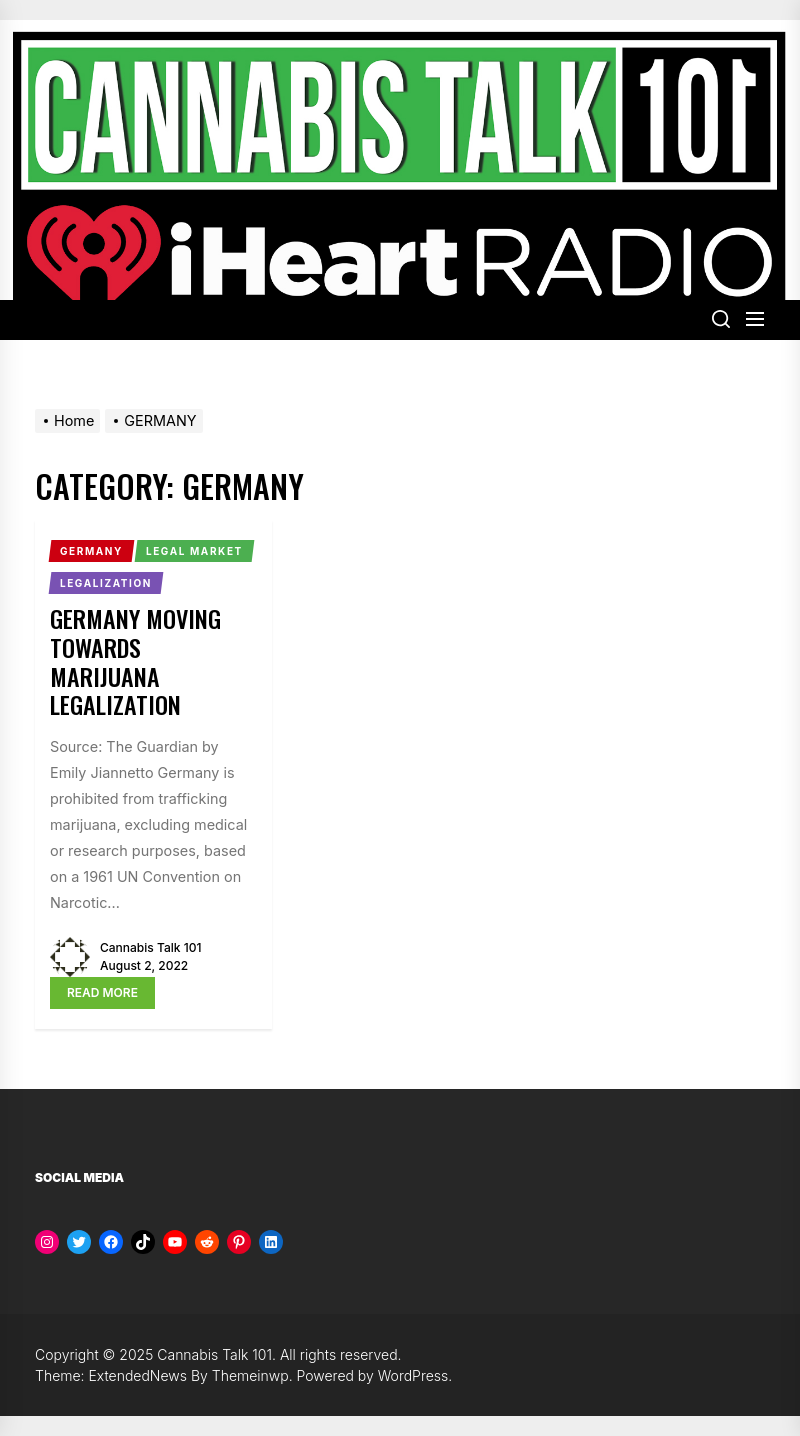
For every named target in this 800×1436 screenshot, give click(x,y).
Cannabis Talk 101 (150, 947)
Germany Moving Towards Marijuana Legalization (135, 661)
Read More (102, 992)
